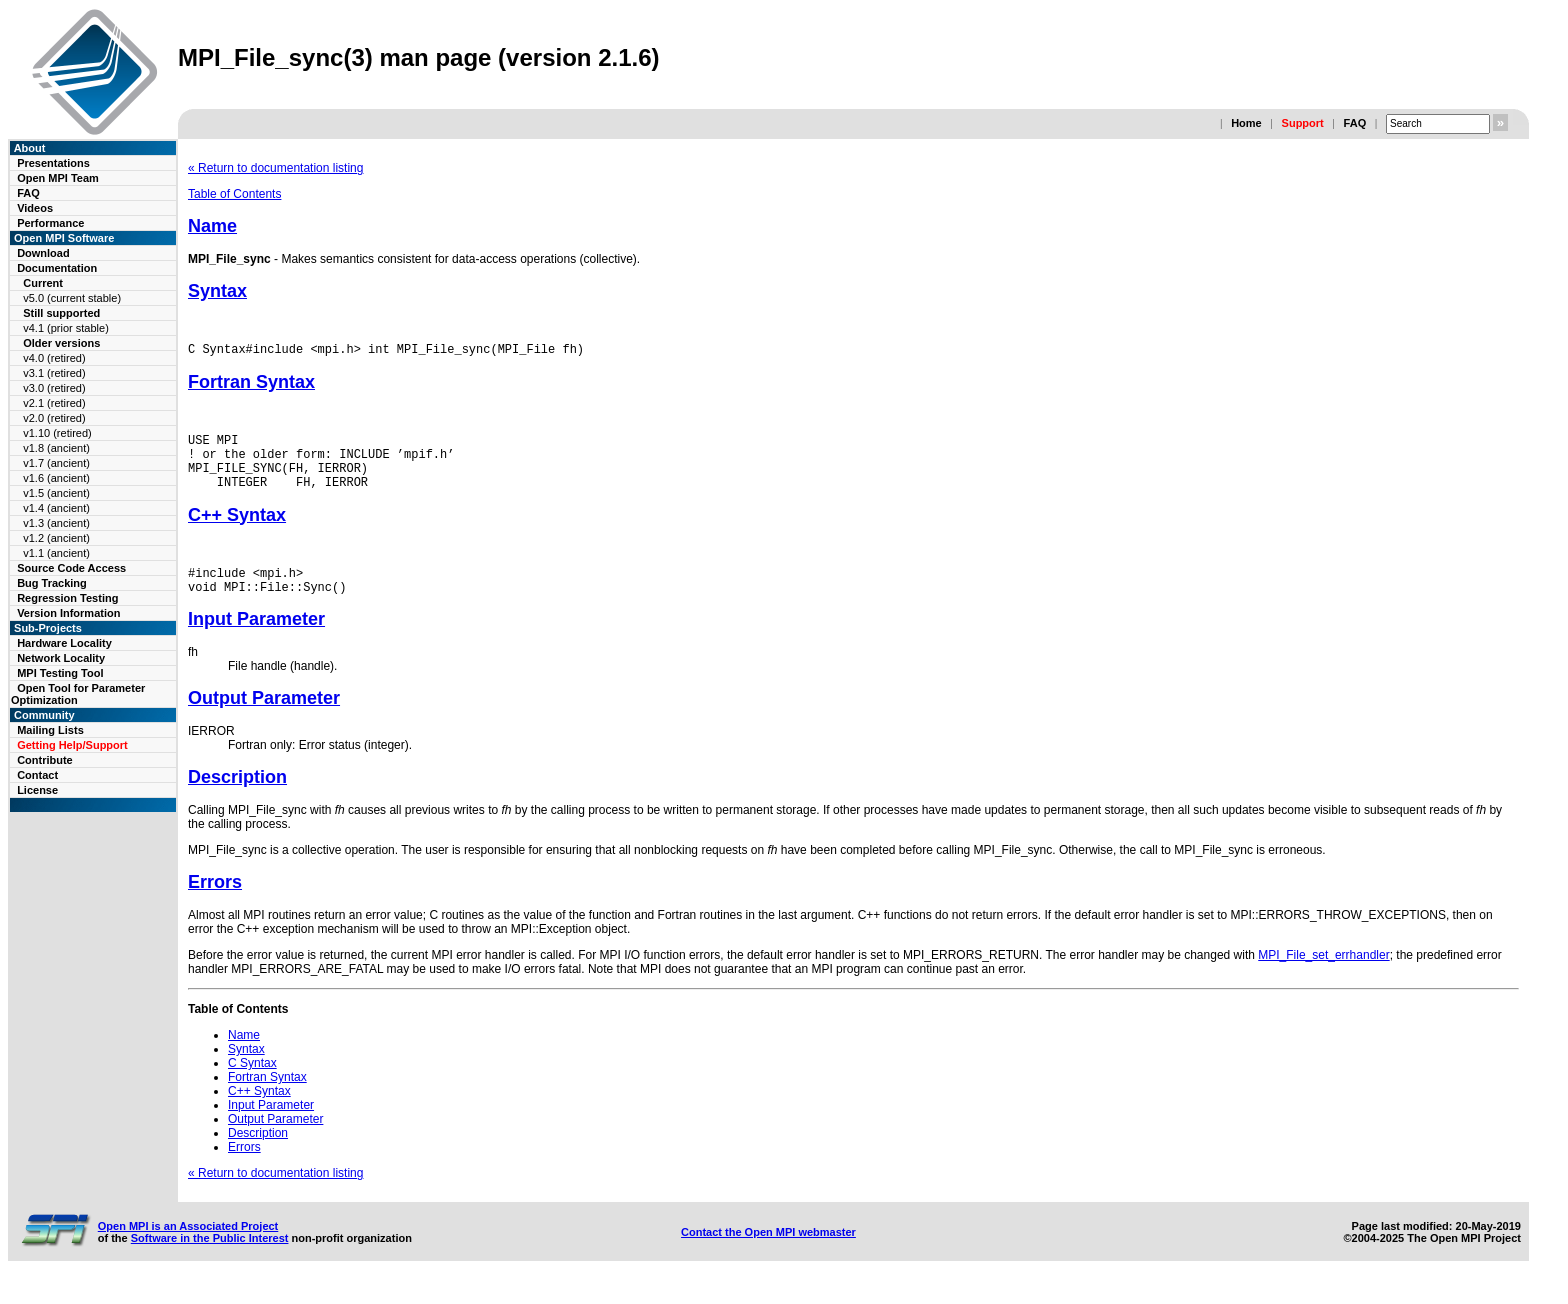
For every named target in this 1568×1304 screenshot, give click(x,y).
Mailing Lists (50, 730)
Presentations (53, 163)
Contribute (45, 760)
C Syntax (252, 1084)
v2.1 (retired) (54, 403)
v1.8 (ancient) (56, 448)
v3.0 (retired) (54, 388)
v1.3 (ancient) (56, 523)
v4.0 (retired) (54, 358)
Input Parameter (256, 640)
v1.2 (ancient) (56, 538)
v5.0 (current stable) (72, 298)
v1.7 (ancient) (56, 463)
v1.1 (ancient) (56, 553)
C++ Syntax (237, 530)
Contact (37, 775)
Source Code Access (71, 568)
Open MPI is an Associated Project (188, 1247)
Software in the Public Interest (210, 1259)
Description (237, 798)
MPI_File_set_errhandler (1323, 976)
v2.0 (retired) (54, 418)
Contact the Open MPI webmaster (768, 1253)
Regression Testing (67, 598)
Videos (35, 208)
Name (212, 226)
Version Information (68, 613)
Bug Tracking (52, 583)
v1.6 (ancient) (56, 478)
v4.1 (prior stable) (66, 328)
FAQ (1355, 123)
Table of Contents (234, 194)
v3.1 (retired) (54, 373)
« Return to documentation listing (275, 168)
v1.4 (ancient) (56, 508)
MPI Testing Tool (60, 673)
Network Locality (61, 658)
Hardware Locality (64, 643)
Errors (215, 903)
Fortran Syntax (251, 385)
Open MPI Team (58, 178)
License (37, 790)
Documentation (57, 268)
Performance (50, 223)
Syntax (217, 291)
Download (43, 253)
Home (1246, 123)
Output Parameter (264, 719)
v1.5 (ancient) (56, 493)
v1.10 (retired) (57, 433)
